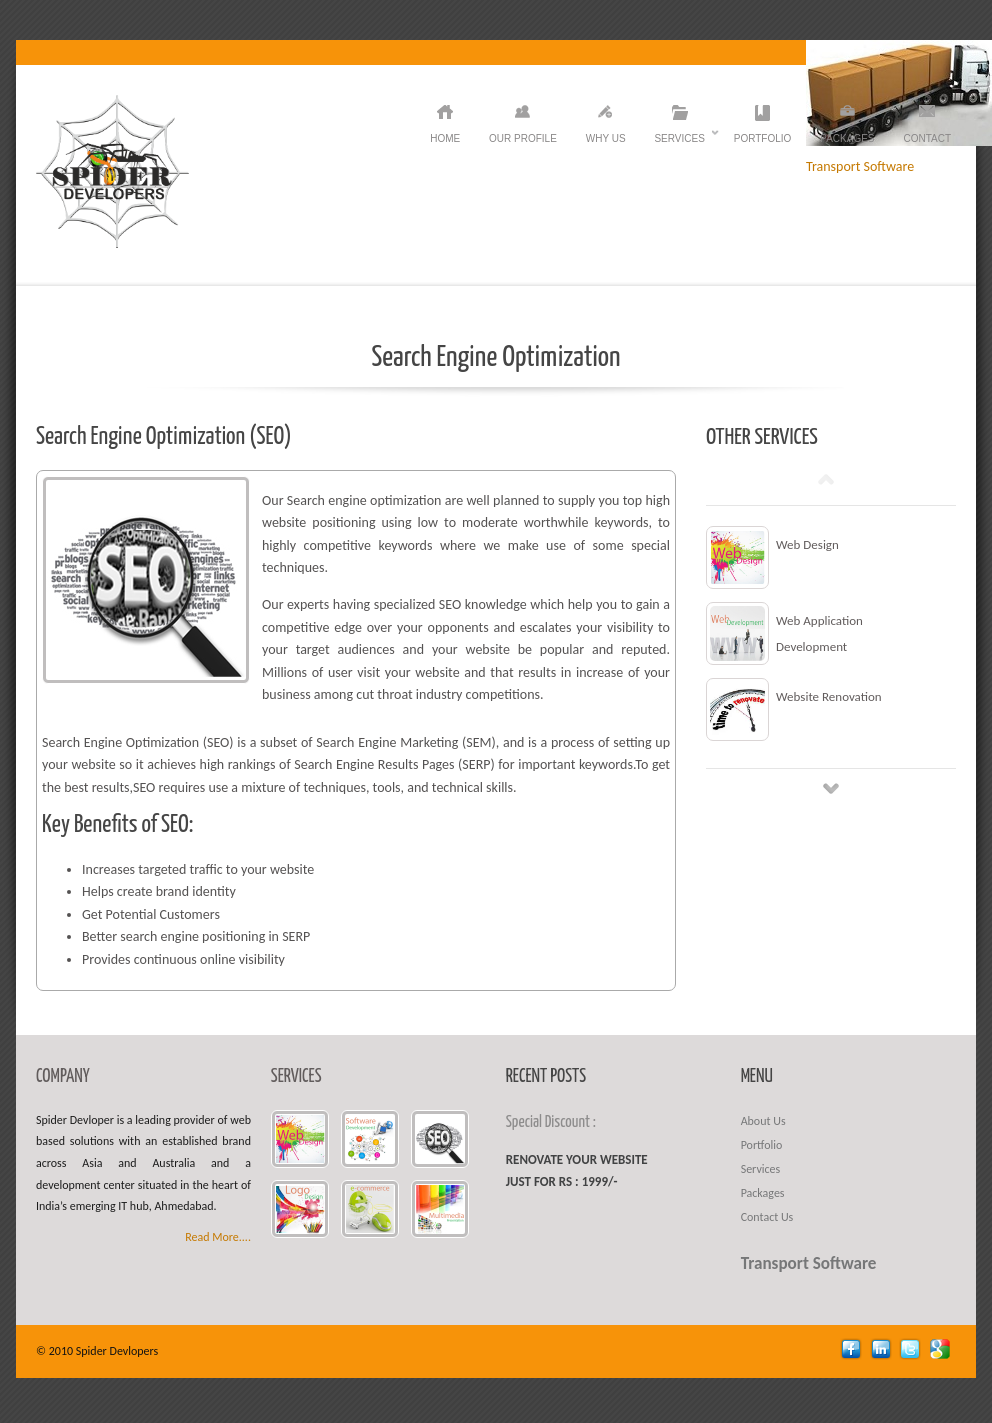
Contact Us (767, 1217)
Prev (826, 479)
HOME (445, 138)
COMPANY (63, 1077)
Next (831, 788)
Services (679, 138)
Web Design (807, 544)
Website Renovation (829, 696)
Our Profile (523, 138)
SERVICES (296, 1077)
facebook (853, 1351)
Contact (927, 138)
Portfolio (763, 138)
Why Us (606, 138)
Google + (942, 1351)
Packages (847, 138)
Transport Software (809, 1263)
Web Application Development (819, 633)
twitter (912, 1351)
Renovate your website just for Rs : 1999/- (577, 1170)
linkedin (883, 1351)
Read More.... (218, 1237)
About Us (763, 1121)
